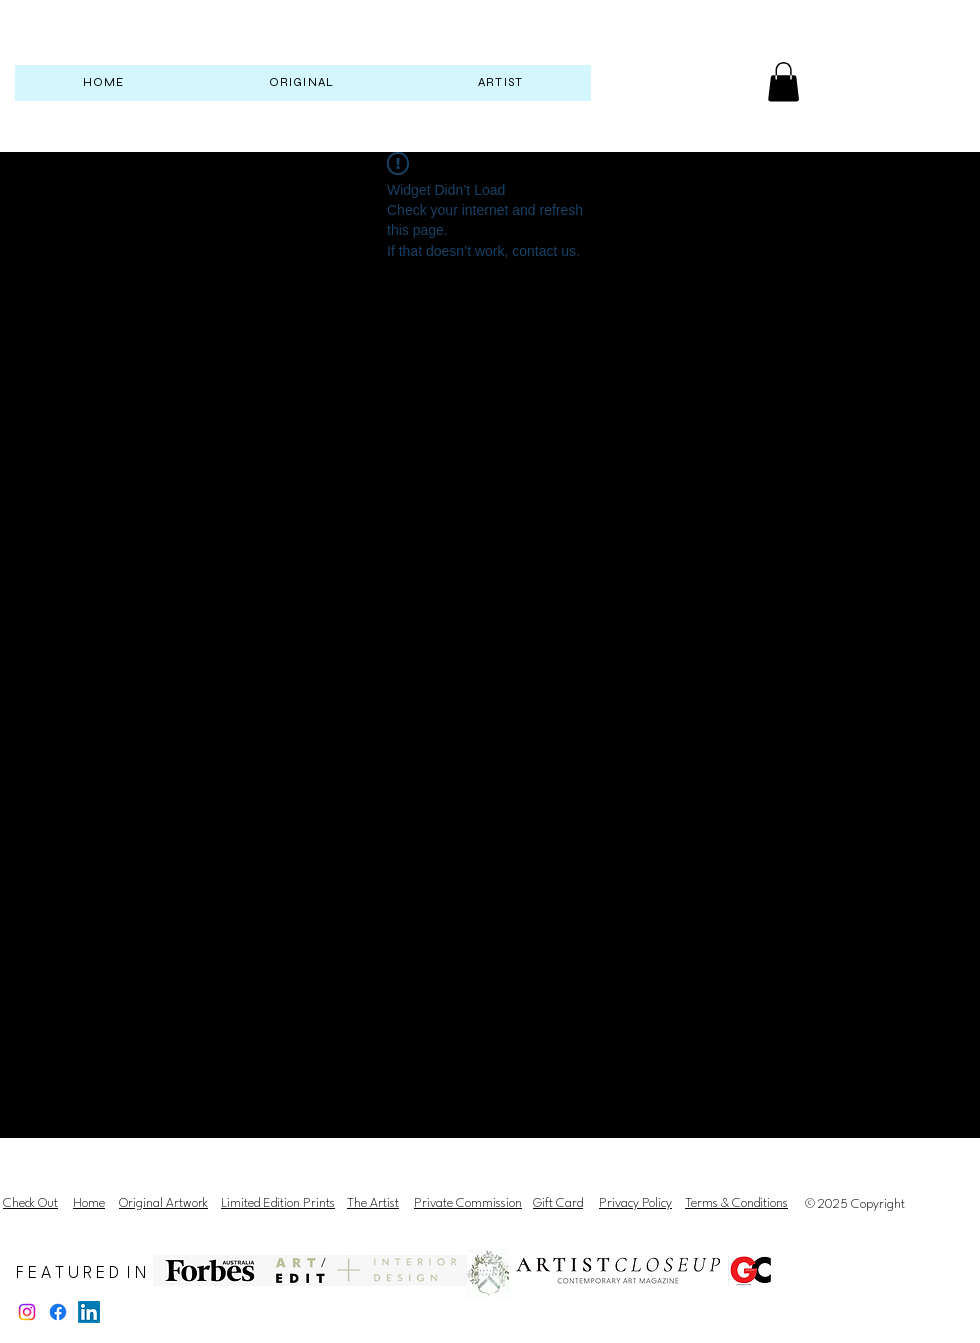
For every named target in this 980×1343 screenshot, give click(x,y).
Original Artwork (163, 1203)
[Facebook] (58, 1312)
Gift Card (558, 1203)
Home (89, 1203)
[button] (783, 81)
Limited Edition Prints (278, 1203)
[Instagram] (27, 1312)
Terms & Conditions (736, 1203)
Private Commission (468, 1203)
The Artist (373, 1203)
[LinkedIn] (89, 1312)
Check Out (30, 1203)
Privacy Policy (635, 1203)
